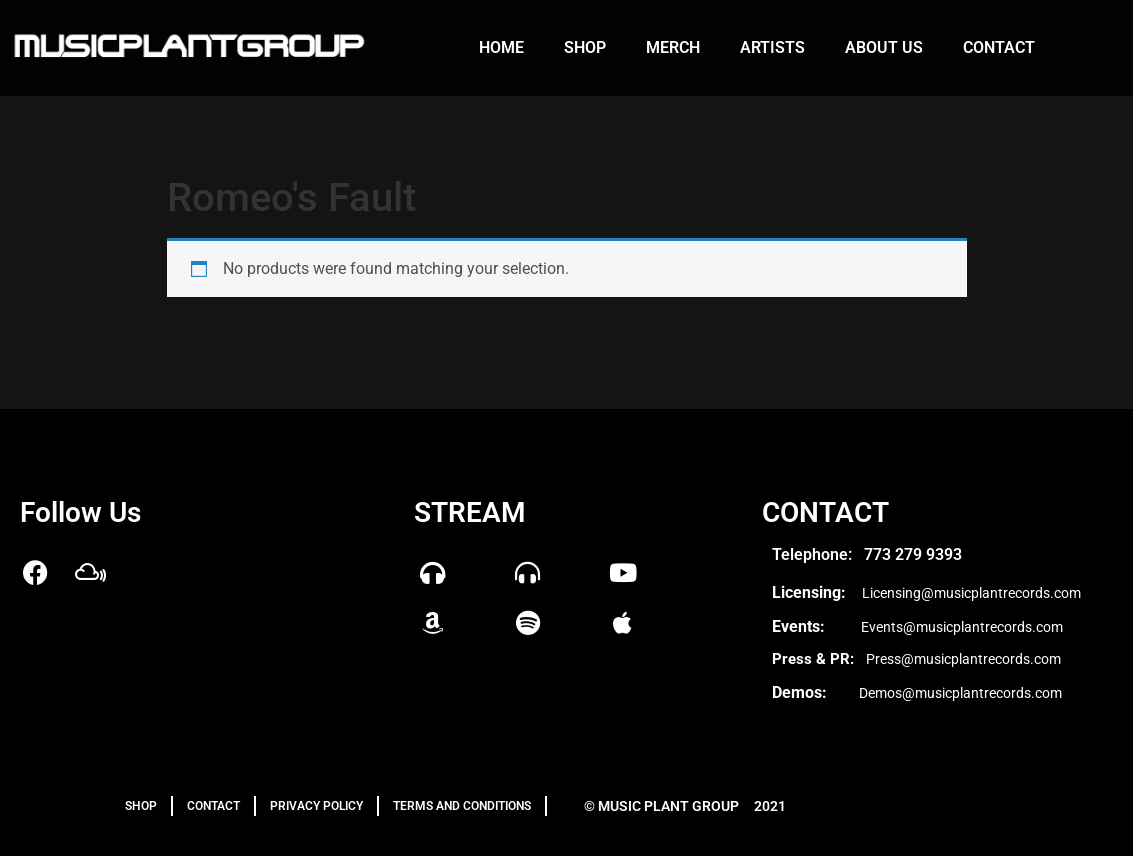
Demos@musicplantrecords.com (960, 693)
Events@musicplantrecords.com (962, 627)
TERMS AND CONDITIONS (462, 806)
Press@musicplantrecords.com (963, 659)
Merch (673, 47)
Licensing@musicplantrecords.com (971, 593)
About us (884, 47)
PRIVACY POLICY (316, 806)
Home (501, 47)
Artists (772, 47)
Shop (585, 47)
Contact (999, 47)
